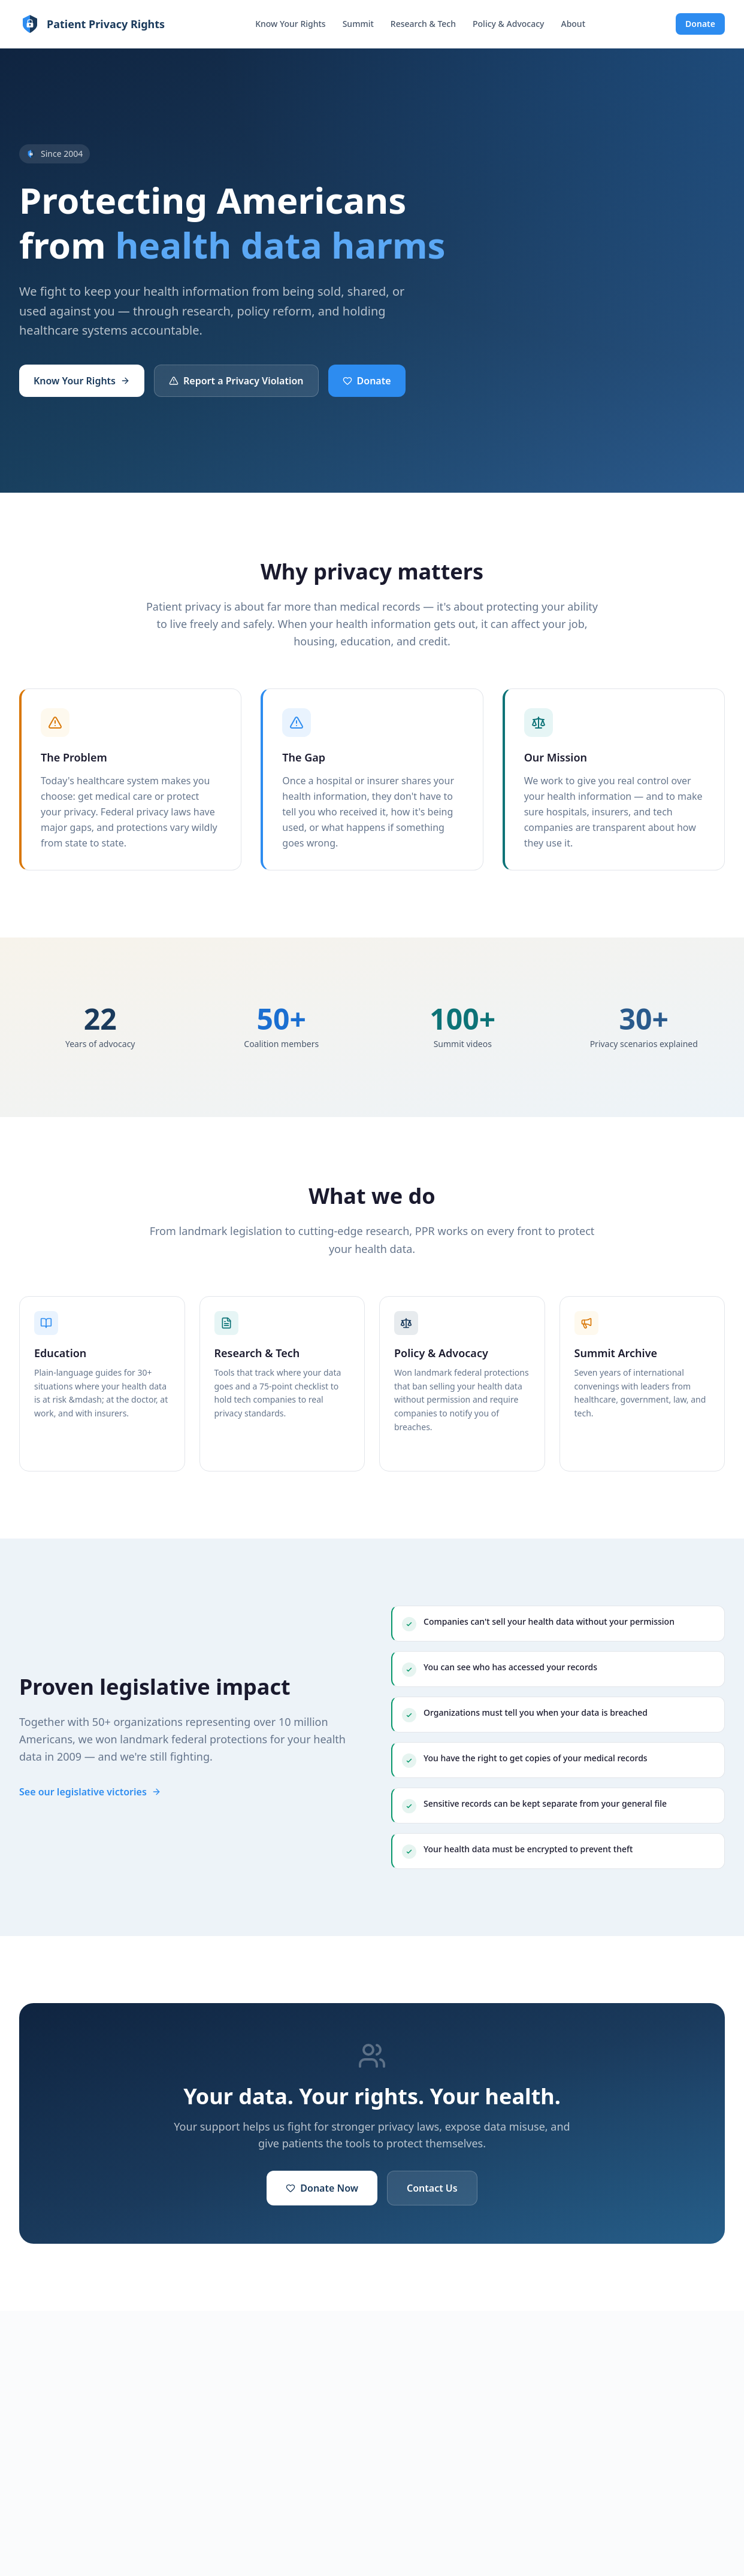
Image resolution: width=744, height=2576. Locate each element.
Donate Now (322, 2188)
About (573, 23)
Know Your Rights (290, 23)
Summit (358, 23)
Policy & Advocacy (508, 23)
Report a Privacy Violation (236, 380)
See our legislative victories (90, 1791)
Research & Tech (423, 23)
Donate (700, 23)
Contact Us (432, 2188)
